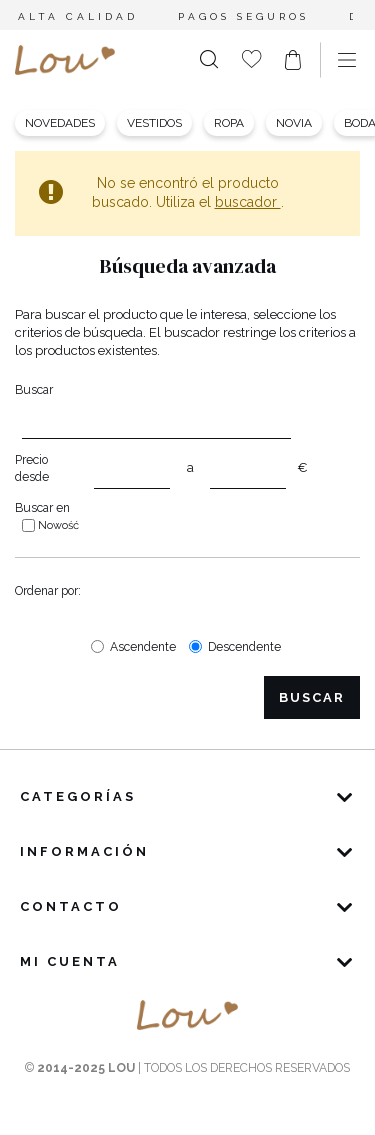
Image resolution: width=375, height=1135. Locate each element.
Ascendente (143, 647)
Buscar (34, 390)
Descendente (244, 647)
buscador (248, 202)
